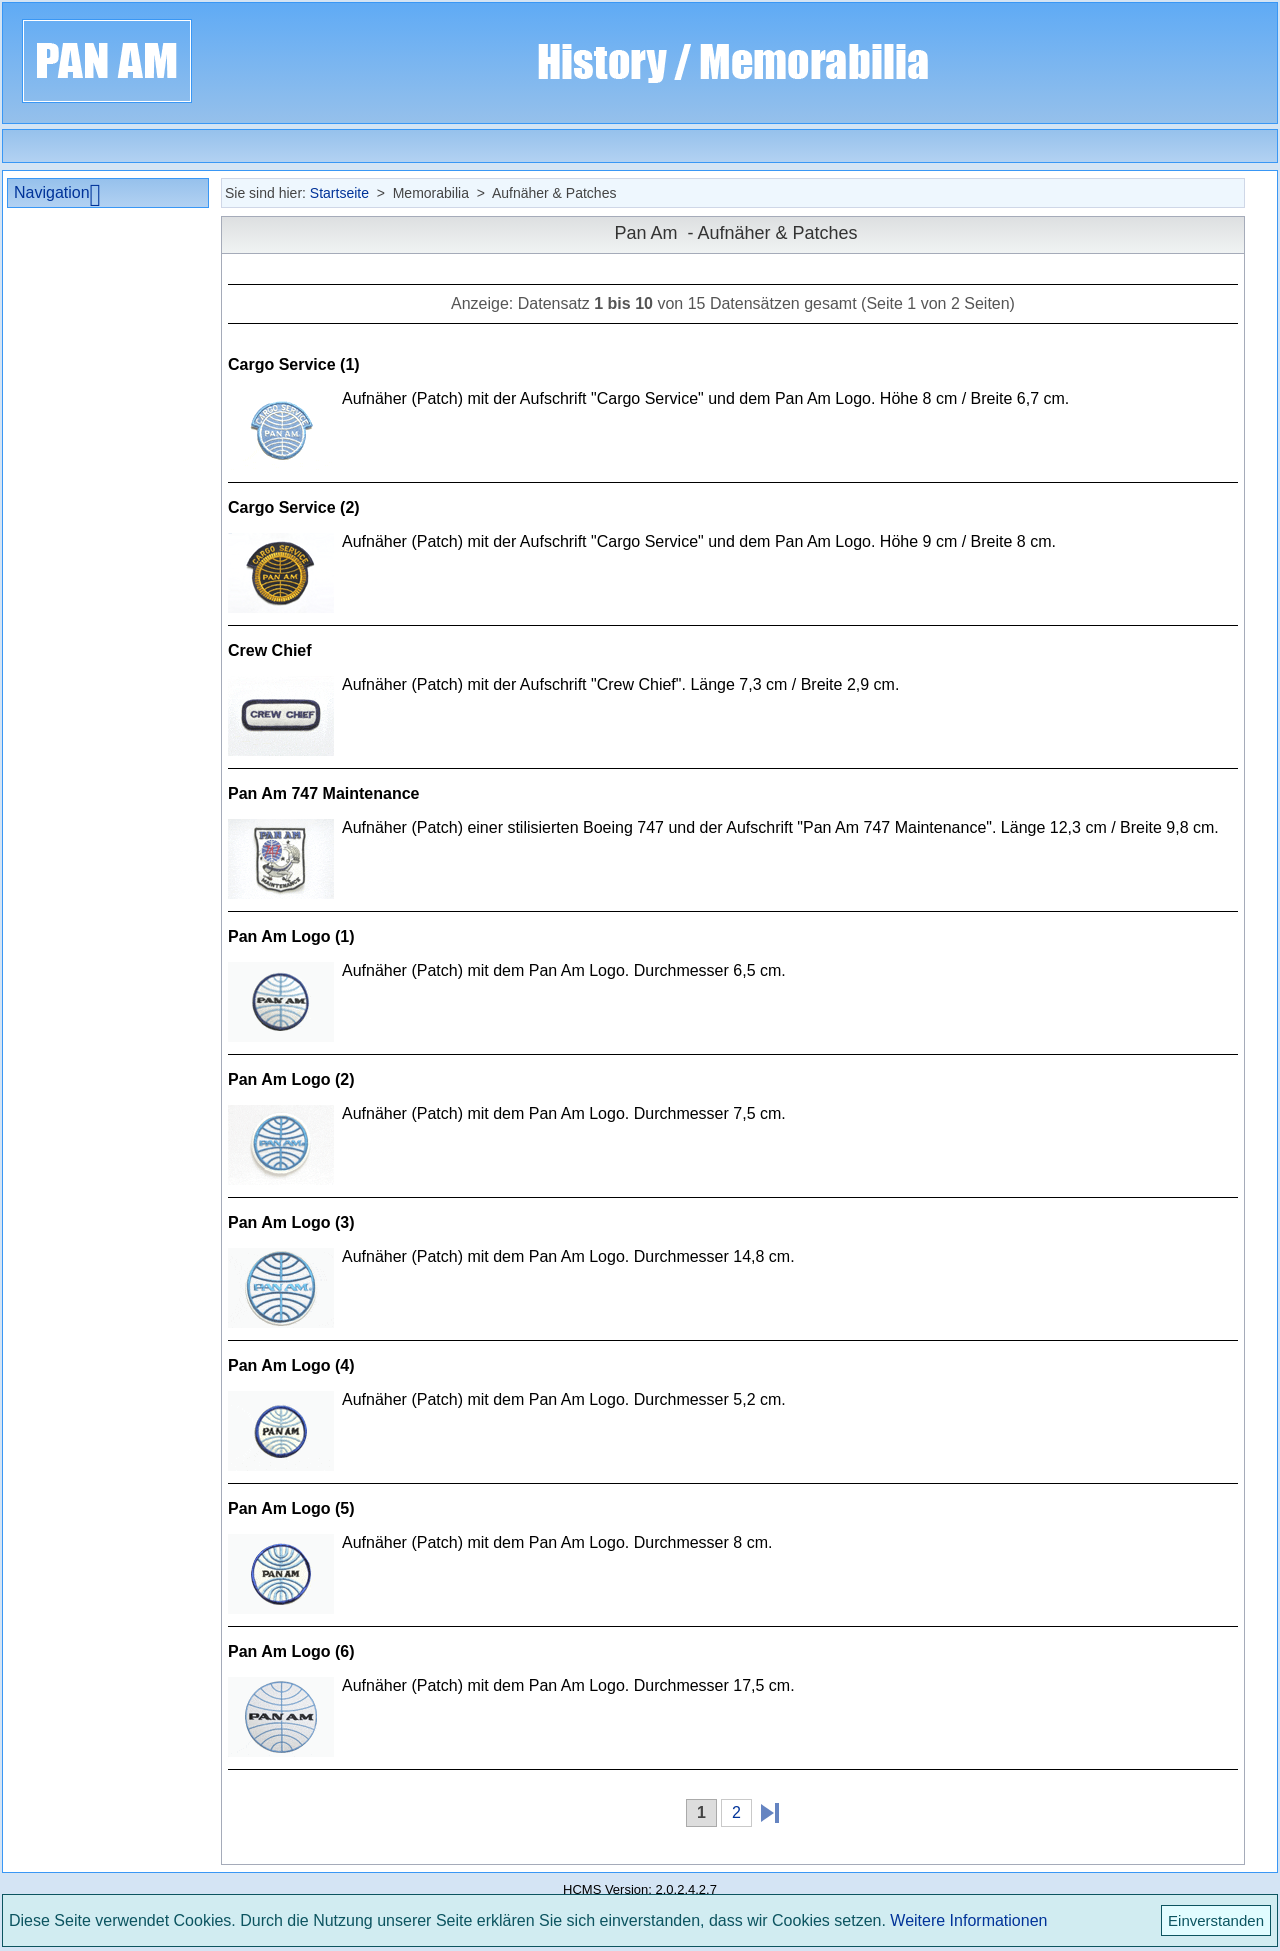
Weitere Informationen (968, 1920)
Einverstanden (1216, 1920)
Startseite (339, 193)
